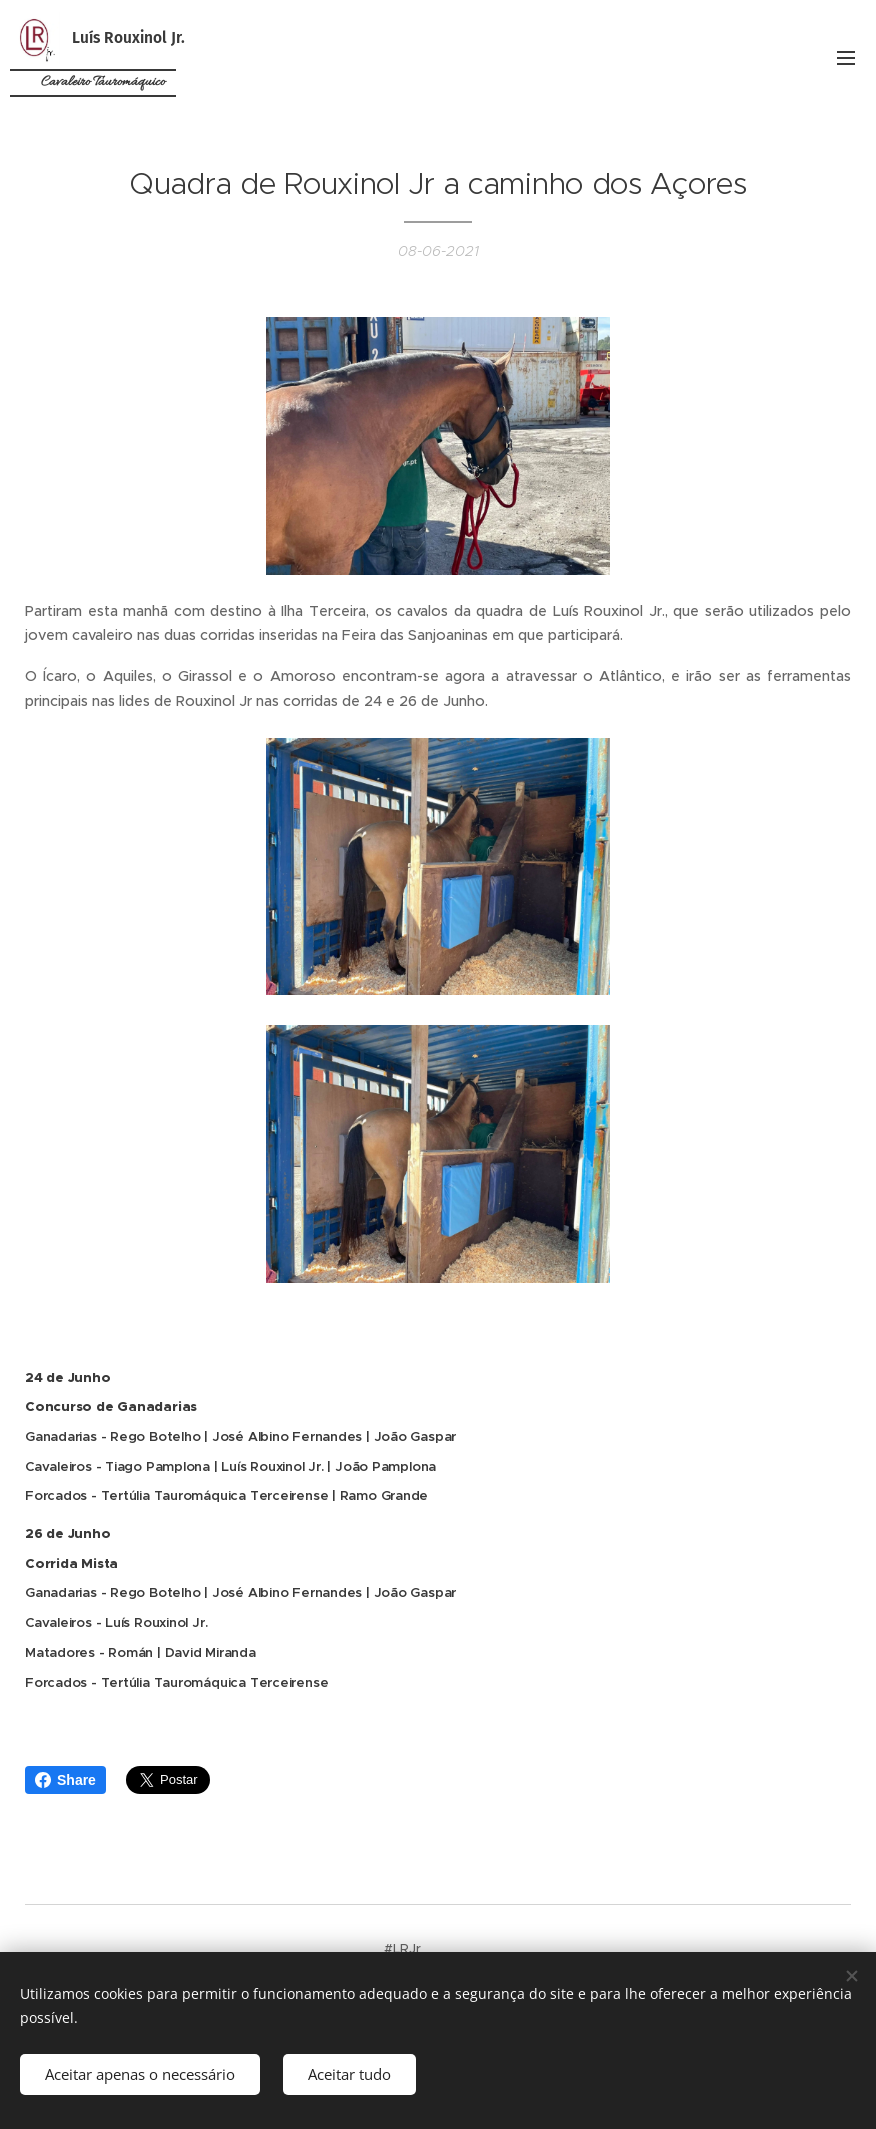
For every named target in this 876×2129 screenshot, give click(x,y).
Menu (846, 58)
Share (65, 1780)
